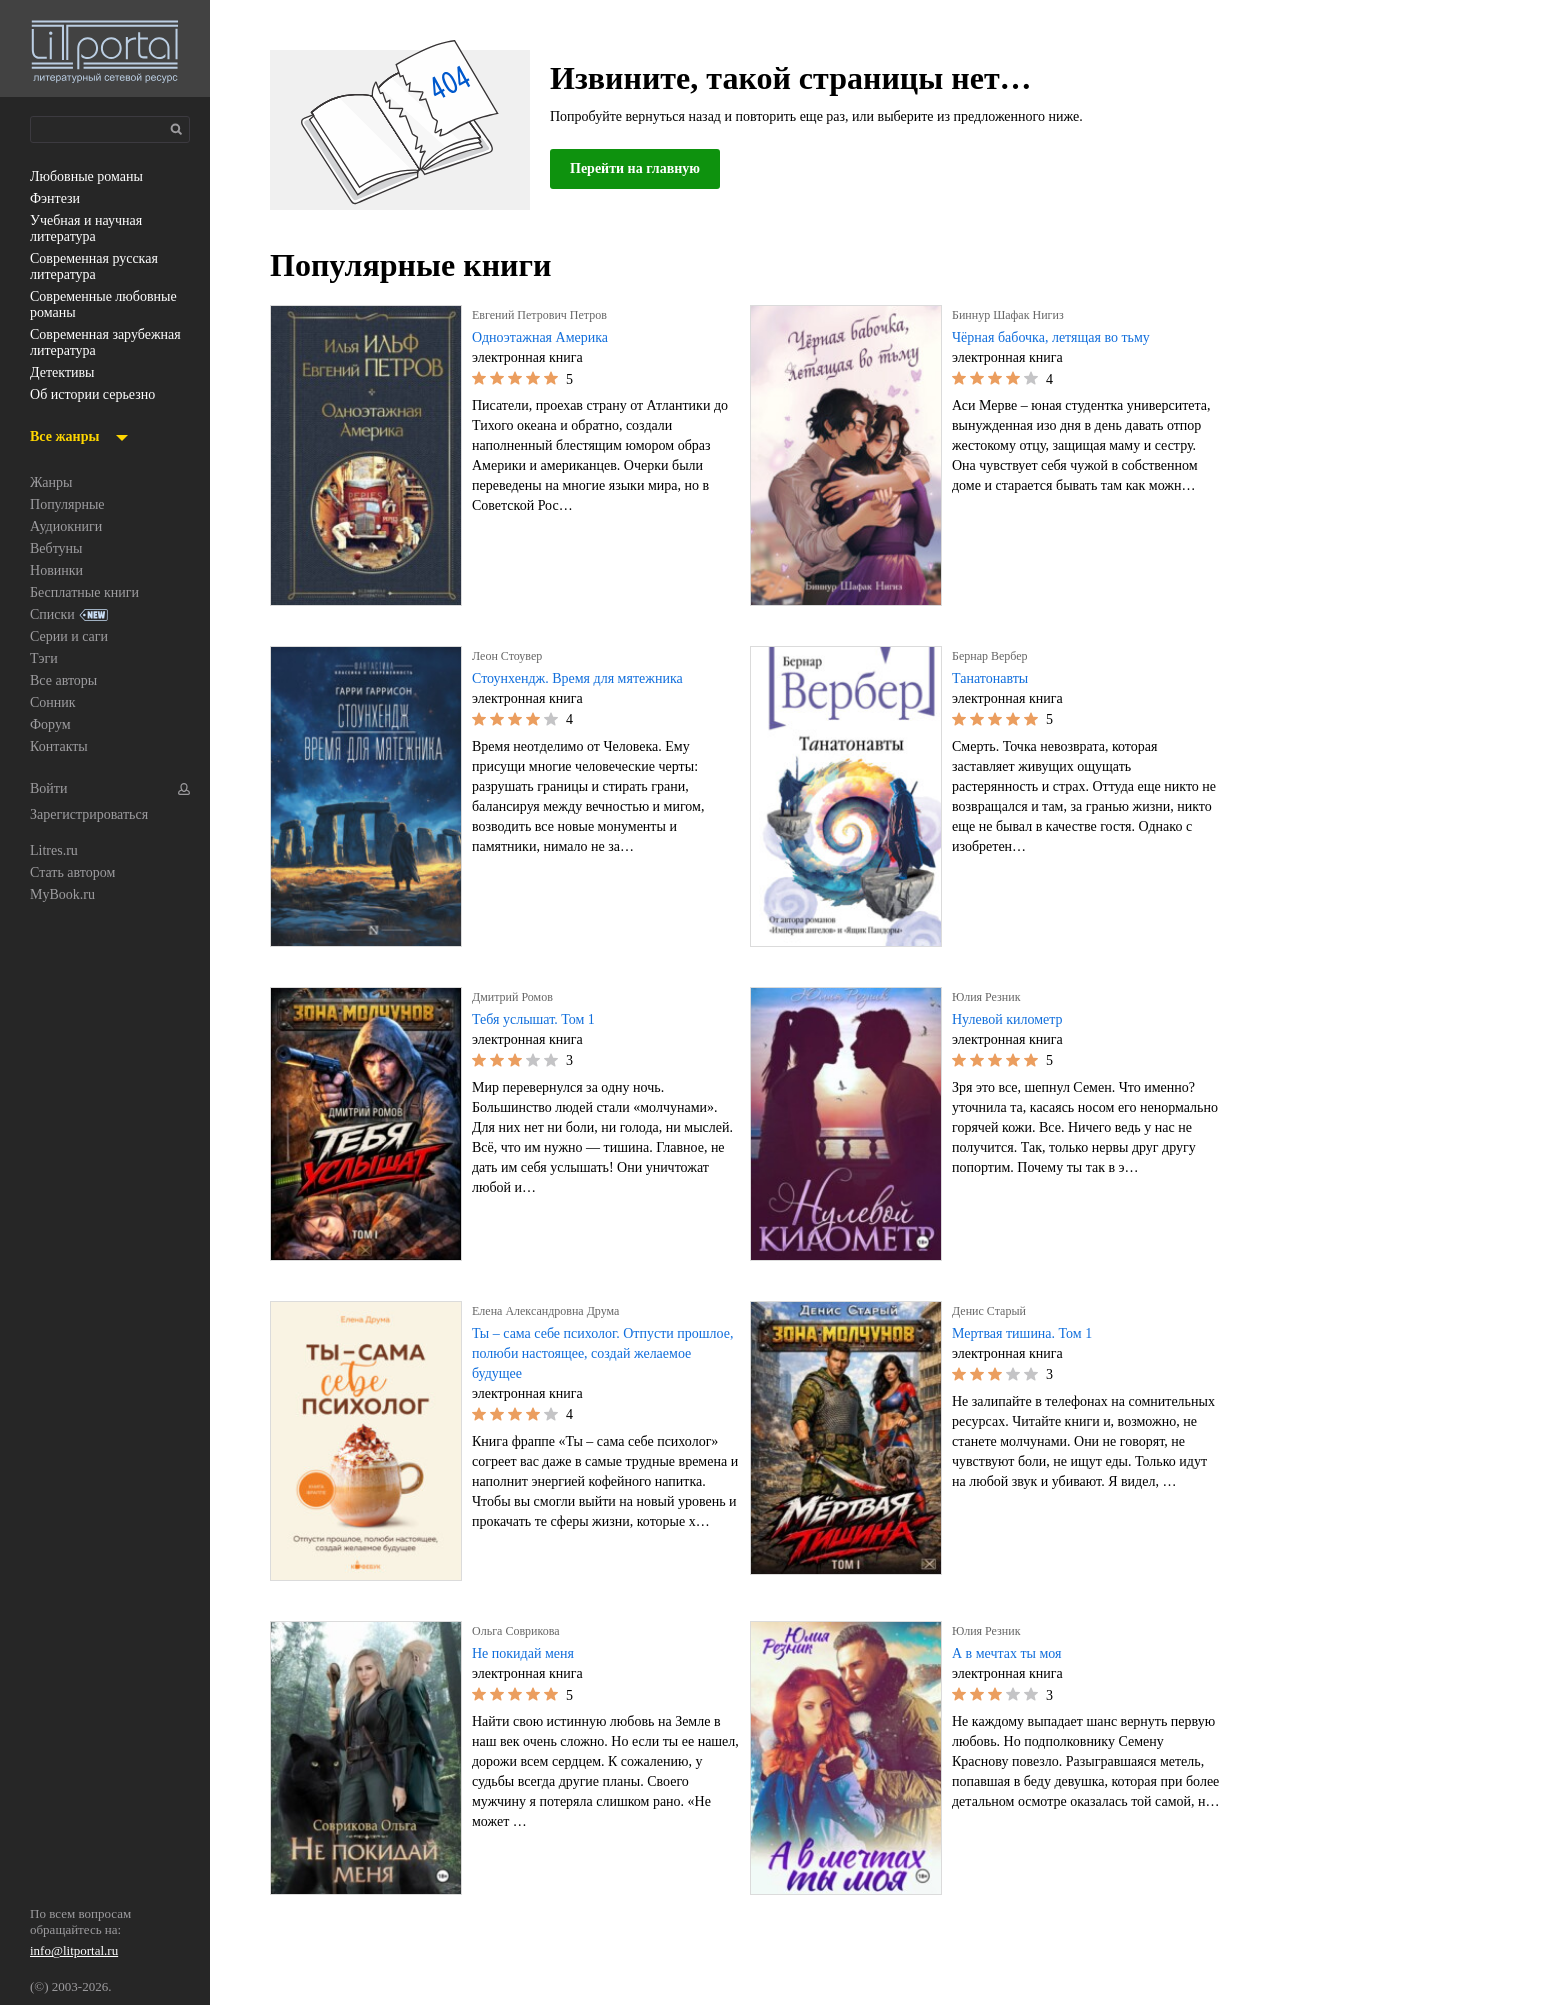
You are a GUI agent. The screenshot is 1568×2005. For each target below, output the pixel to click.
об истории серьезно (100, 395)
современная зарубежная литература (108, 343)
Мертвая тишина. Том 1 (1030, 1334)
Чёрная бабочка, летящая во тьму (1064, 338)
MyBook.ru (64, 895)
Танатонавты (994, 679)
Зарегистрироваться (96, 815)
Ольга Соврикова (520, 1631)
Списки (53, 615)
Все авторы (67, 681)
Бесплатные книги (89, 593)
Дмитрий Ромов (516, 997)
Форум (52, 725)
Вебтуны (58, 549)
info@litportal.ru (75, 1952)
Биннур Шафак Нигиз (1012, 315)
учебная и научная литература (93, 229)
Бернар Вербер (996, 656)
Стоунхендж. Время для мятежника (588, 679)
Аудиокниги (67, 527)
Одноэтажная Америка (547, 338)
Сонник (54, 703)
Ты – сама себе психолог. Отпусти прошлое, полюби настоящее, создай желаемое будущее (596, 1354)
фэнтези (57, 199)
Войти (49, 789)
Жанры (53, 483)
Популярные (71, 505)
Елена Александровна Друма (555, 1311)
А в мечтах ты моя (1012, 1654)
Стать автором (78, 873)
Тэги (44, 659)
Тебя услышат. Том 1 (540, 1020)
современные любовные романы (92, 305)
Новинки (57, 571)
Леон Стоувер (512, 656)
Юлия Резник (989, 997)
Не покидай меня (529, 1654)
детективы (64, 373)
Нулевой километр (1013, 1020)
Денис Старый (993, 1311)
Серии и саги (73, 637)
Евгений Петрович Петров (546, 315)
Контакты (60, 747)
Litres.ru (56, 851)
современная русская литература (103, 267)
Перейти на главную (642, 169)
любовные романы (92, 177)
